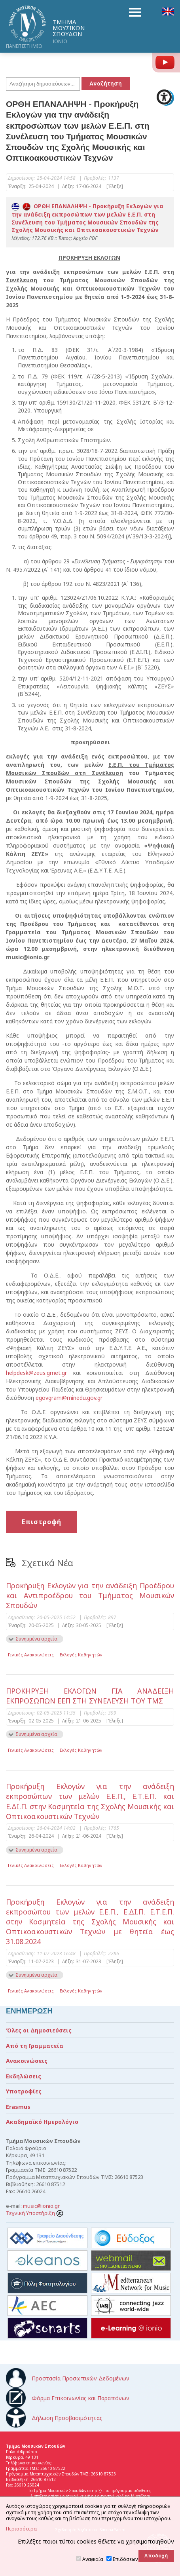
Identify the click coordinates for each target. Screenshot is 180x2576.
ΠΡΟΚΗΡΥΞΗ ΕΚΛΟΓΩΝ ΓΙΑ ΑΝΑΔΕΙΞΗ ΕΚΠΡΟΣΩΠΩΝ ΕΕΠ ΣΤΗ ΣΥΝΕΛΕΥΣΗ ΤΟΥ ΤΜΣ (90, 1695)
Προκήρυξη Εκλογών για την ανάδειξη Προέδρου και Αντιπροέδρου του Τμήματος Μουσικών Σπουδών (90, 1595)
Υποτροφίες (24, 2091)
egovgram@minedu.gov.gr (69, 1397)
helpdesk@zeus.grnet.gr (36, 1372)
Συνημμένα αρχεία (36, 1638)
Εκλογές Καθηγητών (81, 1655)
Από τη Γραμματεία (34, 2045)
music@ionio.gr (41, 2205)
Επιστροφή (41, 1521)
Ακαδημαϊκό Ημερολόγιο (42, 2121)
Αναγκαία (92, 2559)
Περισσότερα (21, 2529)
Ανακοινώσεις (26, 2061)
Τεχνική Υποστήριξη (34, 2213)
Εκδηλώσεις (23, 2076)
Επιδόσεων (125, 2559)
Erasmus (18, 2106)
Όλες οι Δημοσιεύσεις (39, 2030)
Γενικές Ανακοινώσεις (31, 1655)
